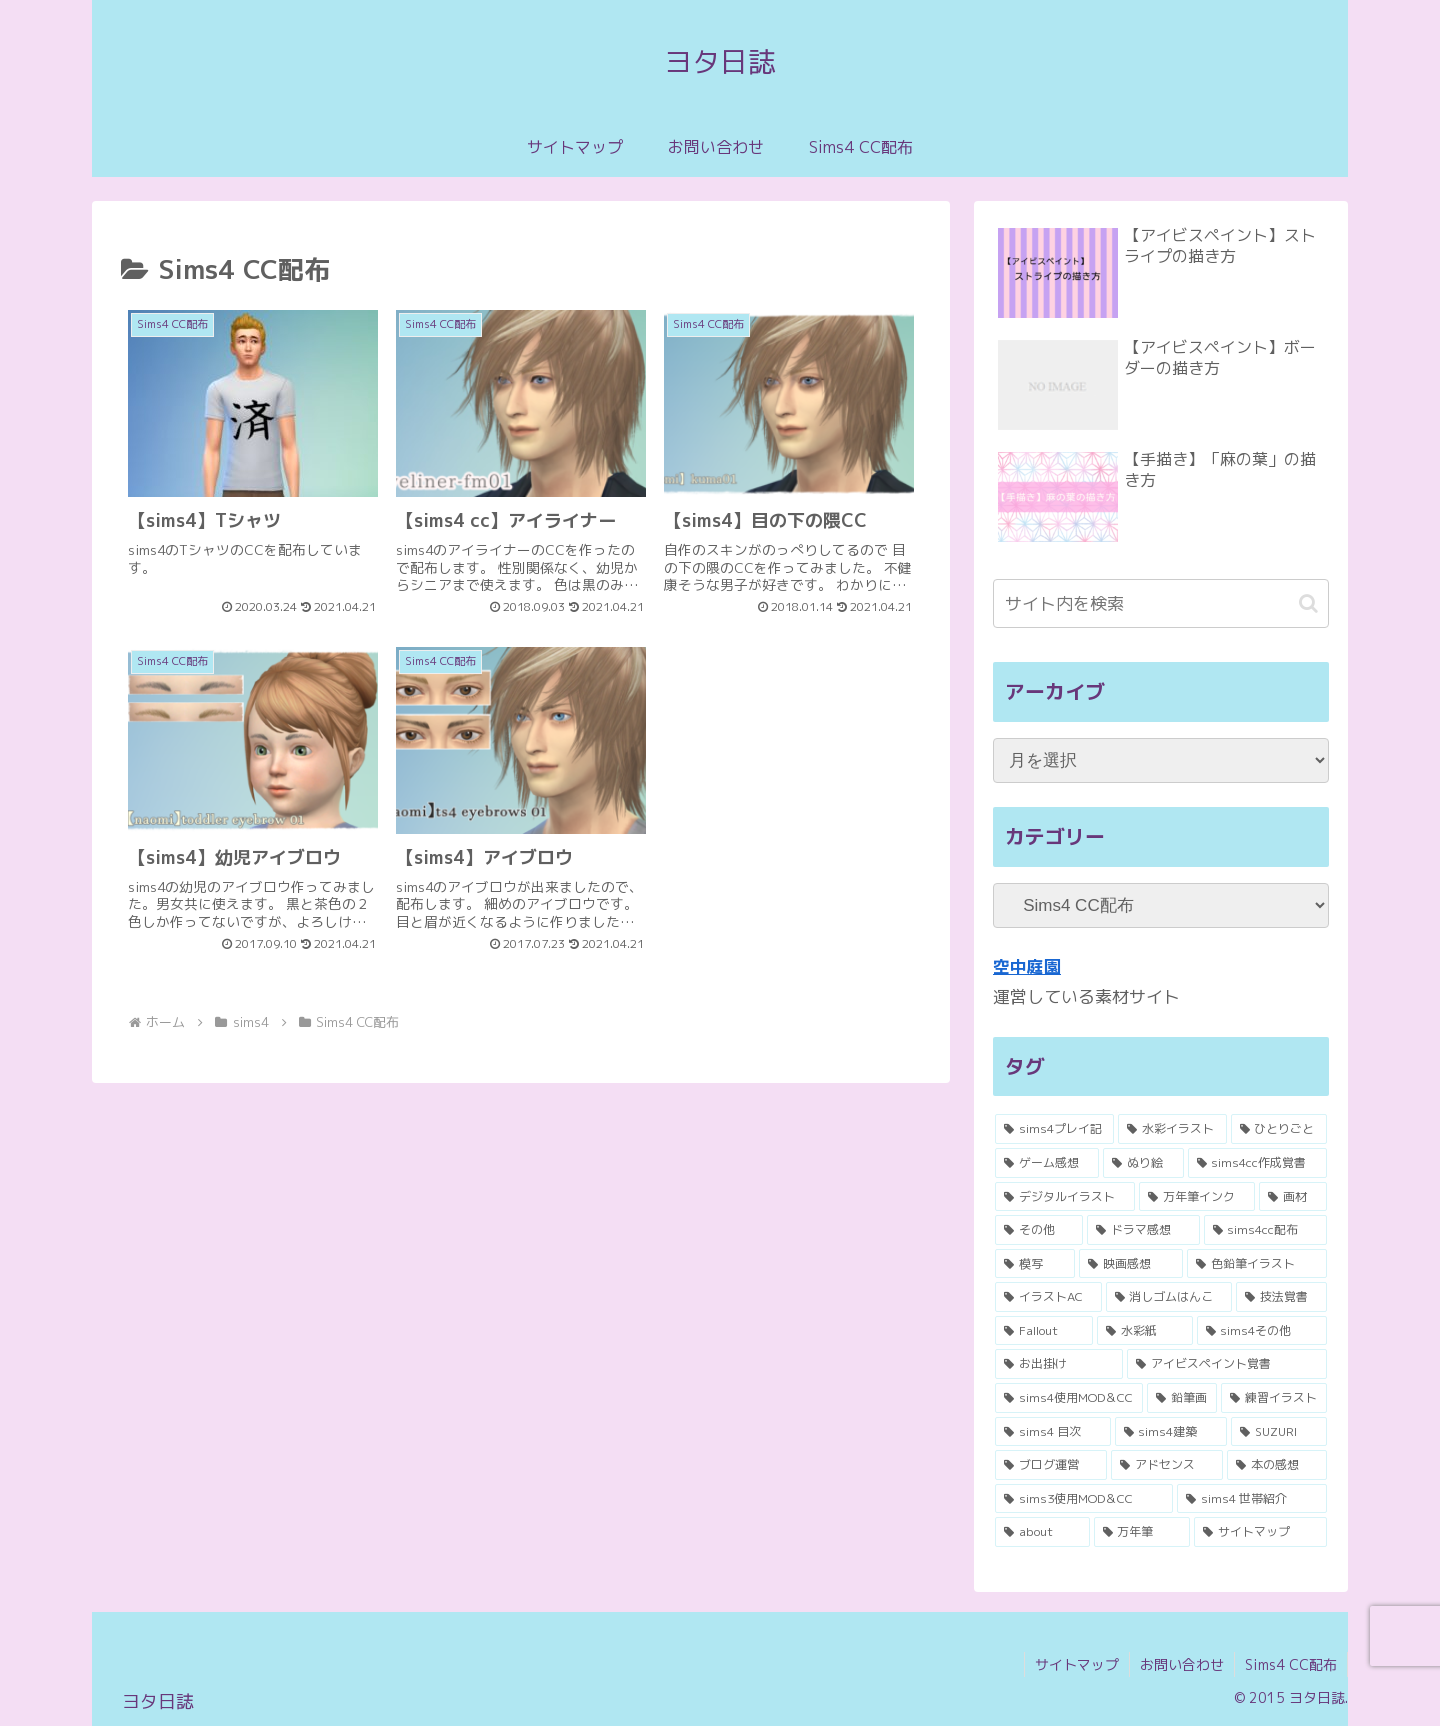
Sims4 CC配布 (1291, 1664)
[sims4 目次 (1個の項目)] (1053, 1432)
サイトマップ (1077, 1664)
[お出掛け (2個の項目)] (1059, 1364)
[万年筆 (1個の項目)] (1142, 1532)
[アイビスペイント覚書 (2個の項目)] (1227, 1364)
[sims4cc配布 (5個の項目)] (1265, 1230)
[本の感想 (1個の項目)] (1277, 1465)
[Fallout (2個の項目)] (1044, 1331)
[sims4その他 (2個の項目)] (1262, 1331)
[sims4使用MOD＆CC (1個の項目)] (1069, 1398)
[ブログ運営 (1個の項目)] (1051, 1465)
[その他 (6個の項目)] (1039, 1230)
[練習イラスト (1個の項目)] (1274, 1398)
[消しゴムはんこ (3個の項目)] (1169, 1297)
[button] (1308, 603)
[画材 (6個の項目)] (1293, 1197)
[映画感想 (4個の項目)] (1131, 1264)
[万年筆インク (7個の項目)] (1197, 1197)
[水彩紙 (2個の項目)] (1144, 1331)
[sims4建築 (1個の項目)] (1171, 1432)
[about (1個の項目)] (1042, 1532)
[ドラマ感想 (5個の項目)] (1143, 1230)
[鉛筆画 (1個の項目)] (1182, 1398)
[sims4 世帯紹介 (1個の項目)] (1252, 1499)
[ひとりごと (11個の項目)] (1279, 1129)
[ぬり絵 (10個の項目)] (1143, 1163)
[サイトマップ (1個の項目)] (1260, 1532)
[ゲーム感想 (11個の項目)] (1047, 1163)
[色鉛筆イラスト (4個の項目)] (1257, 1264)
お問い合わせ (1182, 1664)
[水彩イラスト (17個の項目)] (1172, 1129)
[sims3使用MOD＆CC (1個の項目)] (1084, 1499)
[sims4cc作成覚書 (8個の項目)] (1257, 1163)
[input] (1161, 603)
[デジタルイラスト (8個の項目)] (1065, 1197)
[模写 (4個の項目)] (1035, 1264)
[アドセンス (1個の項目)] (1167, 1465)
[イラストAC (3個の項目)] (1048, 1297)
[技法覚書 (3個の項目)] (1281, 1297)
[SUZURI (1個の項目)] (1279, 1432)
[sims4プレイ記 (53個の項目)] (1054, 1129)
